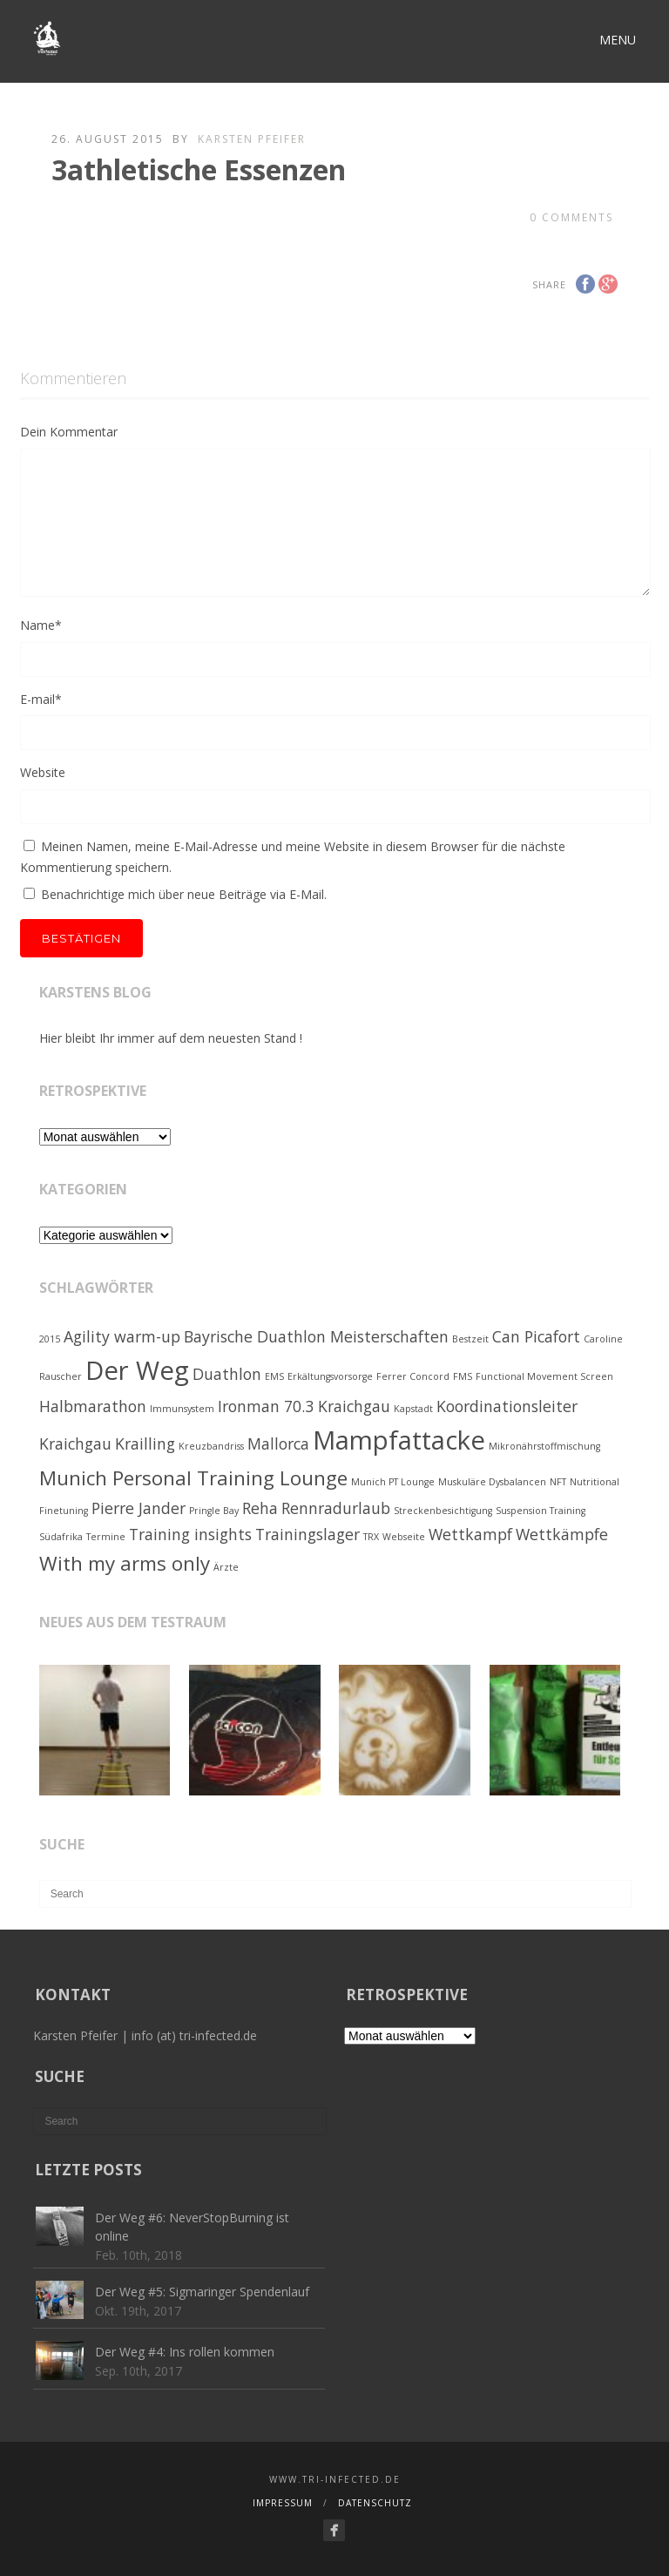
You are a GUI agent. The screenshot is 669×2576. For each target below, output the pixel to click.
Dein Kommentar (69, 431)
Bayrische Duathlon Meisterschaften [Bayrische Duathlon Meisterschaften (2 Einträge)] (316, 1336)
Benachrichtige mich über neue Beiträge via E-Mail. (184, 894)
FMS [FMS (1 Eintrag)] (462, 1376)
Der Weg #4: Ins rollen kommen (184, 2351)
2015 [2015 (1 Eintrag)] (49, 1339)
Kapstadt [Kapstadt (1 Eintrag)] (413, 1409)
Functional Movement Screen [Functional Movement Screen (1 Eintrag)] (544, 1376)
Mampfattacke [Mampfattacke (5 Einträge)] (399, 1440)
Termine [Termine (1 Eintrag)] (105, 1537)
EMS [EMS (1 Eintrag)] (274, 1376)
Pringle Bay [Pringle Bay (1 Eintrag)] (214, 1510)
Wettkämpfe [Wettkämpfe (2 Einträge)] (562, 1534)
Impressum (283, 2503)
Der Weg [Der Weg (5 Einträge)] (137, 1370)
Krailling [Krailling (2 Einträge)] (145, 1443)
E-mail (41, 699)
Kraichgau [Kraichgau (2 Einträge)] (75, 1443)
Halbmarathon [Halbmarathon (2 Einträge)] (92, 1406)
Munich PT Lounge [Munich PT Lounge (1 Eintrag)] (393, 1482)
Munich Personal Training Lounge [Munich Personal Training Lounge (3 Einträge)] (193, 1477)
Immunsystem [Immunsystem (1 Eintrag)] (182, 1409)
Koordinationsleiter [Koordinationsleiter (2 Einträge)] (507, 1406)
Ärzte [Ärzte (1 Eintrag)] (226, 1567)
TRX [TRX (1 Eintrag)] (371, 1537)
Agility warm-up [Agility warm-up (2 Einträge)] (122, 1336)
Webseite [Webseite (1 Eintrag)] (403, 1537)
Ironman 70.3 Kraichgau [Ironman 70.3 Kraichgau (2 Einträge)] (304, 1406)
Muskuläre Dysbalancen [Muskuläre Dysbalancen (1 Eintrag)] (492, 1482)
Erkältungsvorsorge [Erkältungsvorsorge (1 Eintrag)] (330, 1376)
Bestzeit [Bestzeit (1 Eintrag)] (470, 1339)
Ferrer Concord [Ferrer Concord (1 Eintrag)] (412, 1376)
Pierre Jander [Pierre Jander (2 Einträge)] (138, 1508)
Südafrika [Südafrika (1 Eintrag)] (61, 1537)
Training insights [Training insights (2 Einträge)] (190, 1534)
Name (41, 625)
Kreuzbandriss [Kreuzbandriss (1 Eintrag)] (211, 1446)
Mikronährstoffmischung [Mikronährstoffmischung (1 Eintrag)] (544, 1446)
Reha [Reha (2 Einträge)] (260, 1508)
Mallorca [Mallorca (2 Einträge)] (278, 1443)
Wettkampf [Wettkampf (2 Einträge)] (470, 1534)
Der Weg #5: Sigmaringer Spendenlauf (202, 2291)
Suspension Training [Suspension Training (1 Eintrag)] (540, 1510)
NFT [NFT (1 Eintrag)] (558, 1482)
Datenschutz (375, 2503)
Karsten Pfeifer (252, 139)
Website (42, 772)
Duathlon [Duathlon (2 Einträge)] (227, 1373)
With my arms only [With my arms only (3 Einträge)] (124, 1563)
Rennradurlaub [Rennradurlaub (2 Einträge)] (335, 1508)
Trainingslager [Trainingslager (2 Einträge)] (307, 1534)
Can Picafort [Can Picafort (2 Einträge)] (536, 1336)
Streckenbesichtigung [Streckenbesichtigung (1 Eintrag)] (443, 1510)
